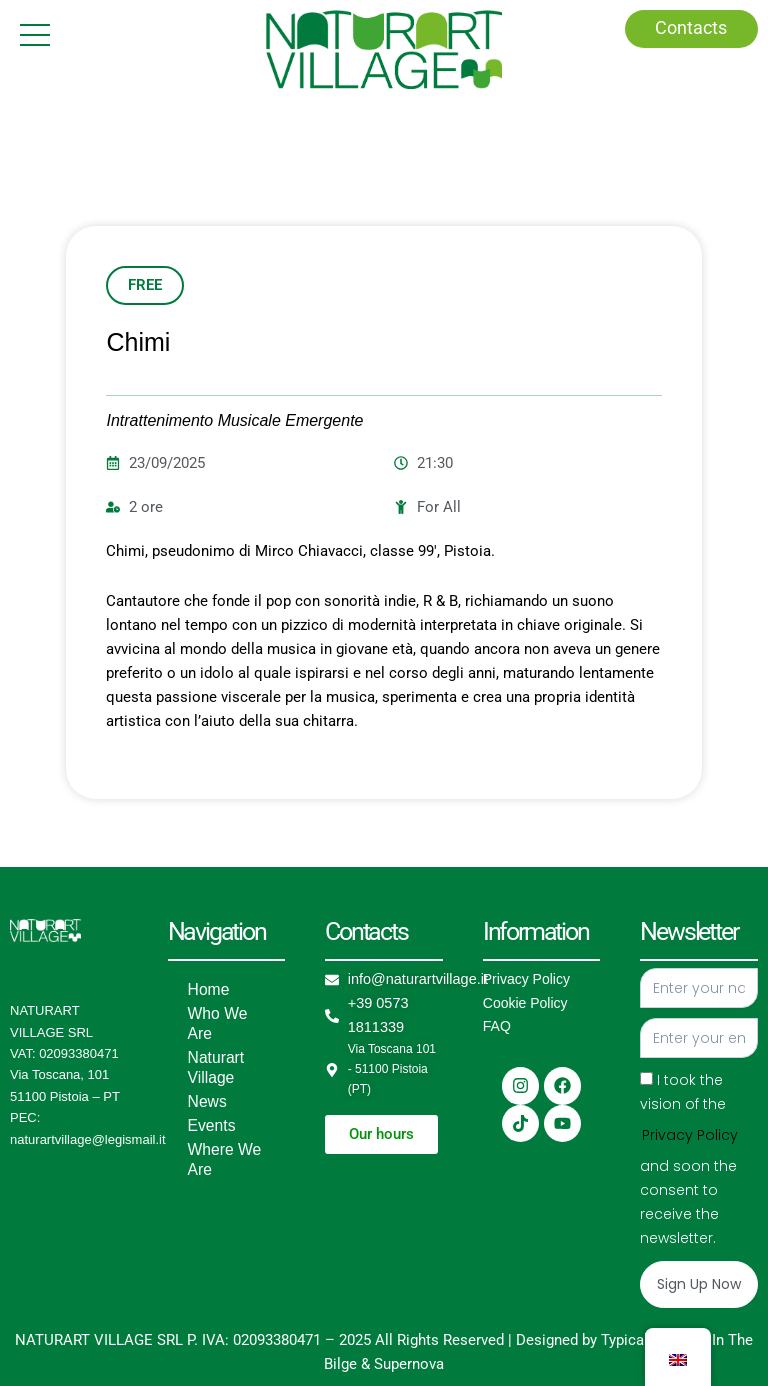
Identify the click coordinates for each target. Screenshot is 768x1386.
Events (209, 1126)
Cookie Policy (525, 1003)
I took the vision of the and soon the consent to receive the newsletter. (690, 1158)
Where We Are (221, 1160)
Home (206, 990)
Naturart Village (213, 1068)
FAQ (497, 1026)
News (205, 1102)
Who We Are (214, 1024)
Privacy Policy (526, 979)
